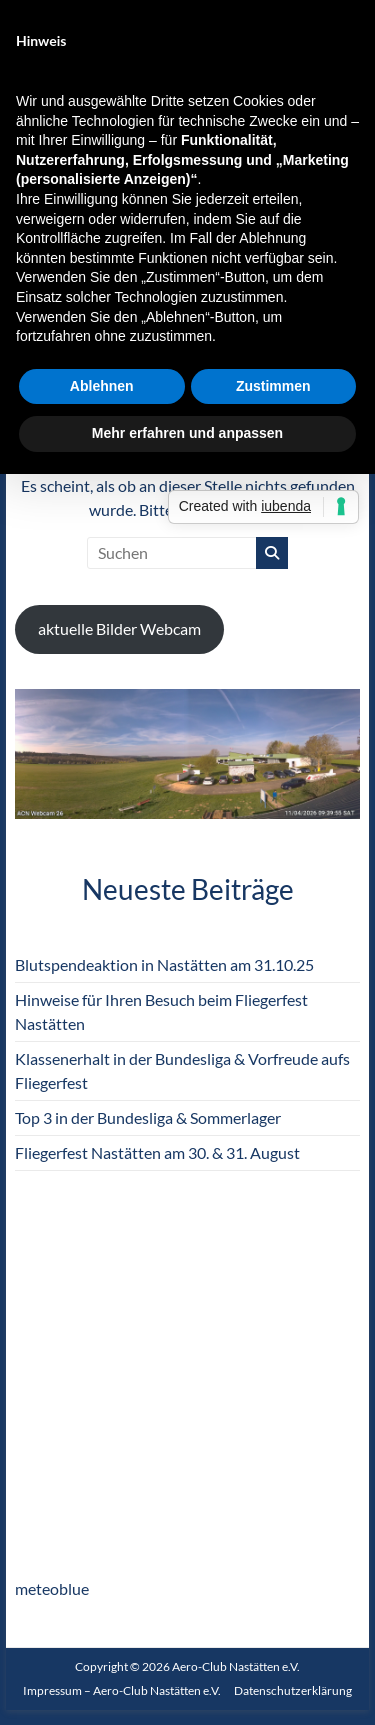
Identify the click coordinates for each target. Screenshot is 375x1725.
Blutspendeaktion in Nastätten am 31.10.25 (164, 964)
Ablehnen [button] (102, 386)
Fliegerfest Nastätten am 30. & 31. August (157, 1152)
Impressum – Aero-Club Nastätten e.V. (122, 1690)
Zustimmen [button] (273, 386)
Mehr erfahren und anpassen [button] (187, 433)
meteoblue (52, 1588)
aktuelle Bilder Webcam (119, 628)
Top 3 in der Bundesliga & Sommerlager (148, 1117)
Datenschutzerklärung (293, 1690)
